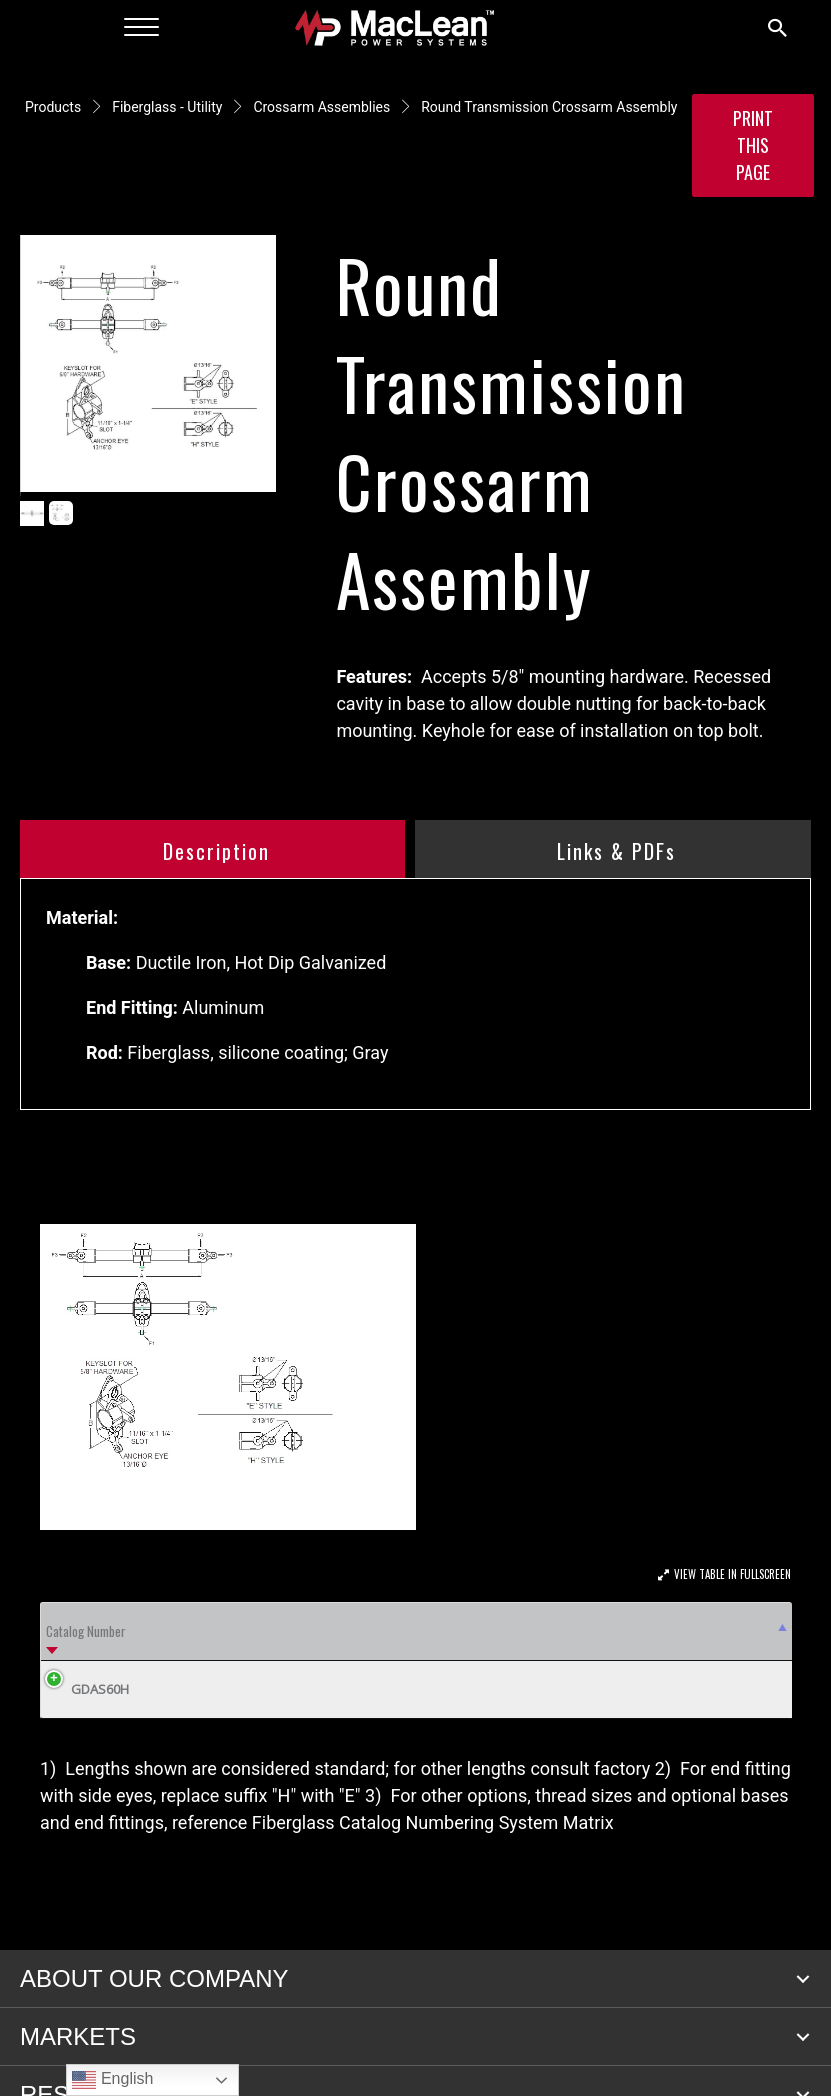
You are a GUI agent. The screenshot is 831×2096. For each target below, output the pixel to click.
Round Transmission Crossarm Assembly (549, 107)
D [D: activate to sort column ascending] (188, 1658)
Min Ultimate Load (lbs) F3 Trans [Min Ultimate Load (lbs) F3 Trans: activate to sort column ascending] (370, 1658)
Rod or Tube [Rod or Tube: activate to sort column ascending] (670, 1657)
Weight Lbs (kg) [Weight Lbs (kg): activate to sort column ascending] (739, 1657)
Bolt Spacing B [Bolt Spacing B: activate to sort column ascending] (472, 1657)
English (112, 2080)
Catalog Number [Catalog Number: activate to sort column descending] (65, 1657)
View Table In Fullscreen (732, 1574)
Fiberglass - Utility (167, 107)
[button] (803, 2033)
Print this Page (753, 145)
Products (53, 107)
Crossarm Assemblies (321, 107)
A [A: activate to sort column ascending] (144, 1658)
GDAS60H (85, 1743)
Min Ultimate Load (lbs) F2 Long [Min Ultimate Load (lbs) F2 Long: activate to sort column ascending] (264, 1658)
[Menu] (141, 28)
